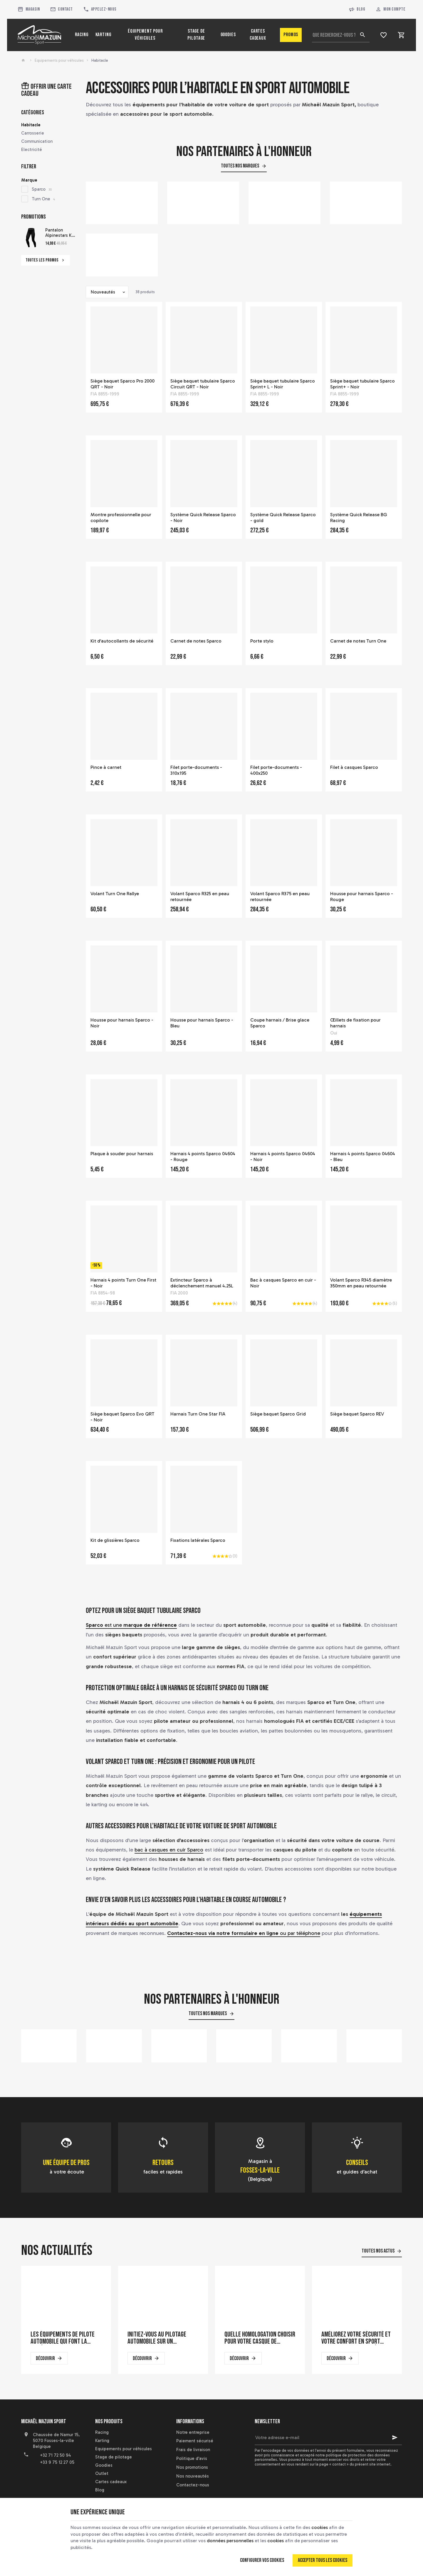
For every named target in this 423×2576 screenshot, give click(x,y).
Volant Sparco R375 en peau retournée (280, 896)
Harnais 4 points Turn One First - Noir (123, 1283)
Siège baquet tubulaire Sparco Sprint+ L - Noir (282, 384)
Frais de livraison (193, 2449)
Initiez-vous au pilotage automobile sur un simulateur (156, 2338)
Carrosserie (32, 133)
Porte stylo (261, 641)
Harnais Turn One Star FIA (197, 1414)
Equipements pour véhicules (59, 60)
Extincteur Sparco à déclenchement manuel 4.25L (201, 1283)
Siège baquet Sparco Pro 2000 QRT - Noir (122, 384)
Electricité (31, 149)
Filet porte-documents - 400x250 (276, 770)
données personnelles (230, 2540)
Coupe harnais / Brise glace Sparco (279, 1023)
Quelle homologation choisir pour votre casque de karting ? (259, 2338)
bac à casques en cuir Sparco (169, 1850)
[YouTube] (39, 2479)
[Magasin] (28, 9)
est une (131, 1625)
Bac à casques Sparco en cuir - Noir (283, 1283)
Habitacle (31, 125)
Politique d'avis (191, 2458)
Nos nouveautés (192, 2476)
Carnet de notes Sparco (195, 641)
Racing (102, 2432)
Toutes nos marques (240, 166)
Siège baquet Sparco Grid (278, 1414)
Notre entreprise (192, 2432)
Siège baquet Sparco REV (357, 1414)
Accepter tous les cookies (322, 2560)
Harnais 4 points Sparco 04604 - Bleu (362, 1156)
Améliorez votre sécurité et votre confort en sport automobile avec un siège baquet (356, 2338)
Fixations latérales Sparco (197, 1540)
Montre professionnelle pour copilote (120, 517)
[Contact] (61, 9)
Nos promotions (192, 2467)
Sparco (42, 189)
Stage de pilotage (113, 2457)
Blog (357, 9)
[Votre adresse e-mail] (328, 2438)
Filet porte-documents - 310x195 (196, 770)
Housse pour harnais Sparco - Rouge (361, 896)
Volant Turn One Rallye (114, 893)
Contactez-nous (192, 2485)
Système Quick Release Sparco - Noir (203, 517)
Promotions (33, 216)
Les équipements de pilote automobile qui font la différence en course (63, 2338)
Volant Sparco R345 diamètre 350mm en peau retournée (361, 1283)
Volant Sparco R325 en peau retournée (199, 896)
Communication (37, 141)
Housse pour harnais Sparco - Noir (121, 1023)
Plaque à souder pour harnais (121, 1153)
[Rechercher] (362, 35)
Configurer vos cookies (262, 2560)
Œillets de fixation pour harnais (355, 1023)
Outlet (101, 2473)
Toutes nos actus (378, 2251)
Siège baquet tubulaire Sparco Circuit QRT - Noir (202, 384)
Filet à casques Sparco (354, 767)
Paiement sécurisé (194, 2440)
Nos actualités (56, 2250)
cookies (319, 2527)
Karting (102, 2440)
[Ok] (395, 2438)
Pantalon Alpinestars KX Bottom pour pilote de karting (60, 232)
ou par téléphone (243, 1933)
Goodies (104, 2465)
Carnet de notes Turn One (358, 641)
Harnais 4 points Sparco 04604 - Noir (282, 1156)
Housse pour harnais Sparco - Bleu (201, 1023)
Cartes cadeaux (111, 2481)
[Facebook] (26, 2479)
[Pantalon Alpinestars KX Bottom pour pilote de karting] (31, 237)
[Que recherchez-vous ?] (340, 35)
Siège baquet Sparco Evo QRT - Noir (122, 1417)
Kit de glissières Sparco (115, 1540)
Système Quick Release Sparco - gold (283, 517)
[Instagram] (52, 2479)
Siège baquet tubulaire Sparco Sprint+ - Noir (362, 384)
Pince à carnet (105, 767)
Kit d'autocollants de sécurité (121, 641)
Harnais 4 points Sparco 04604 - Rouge (202, 1156)
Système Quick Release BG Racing (358, 517)
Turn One (43, 199)
